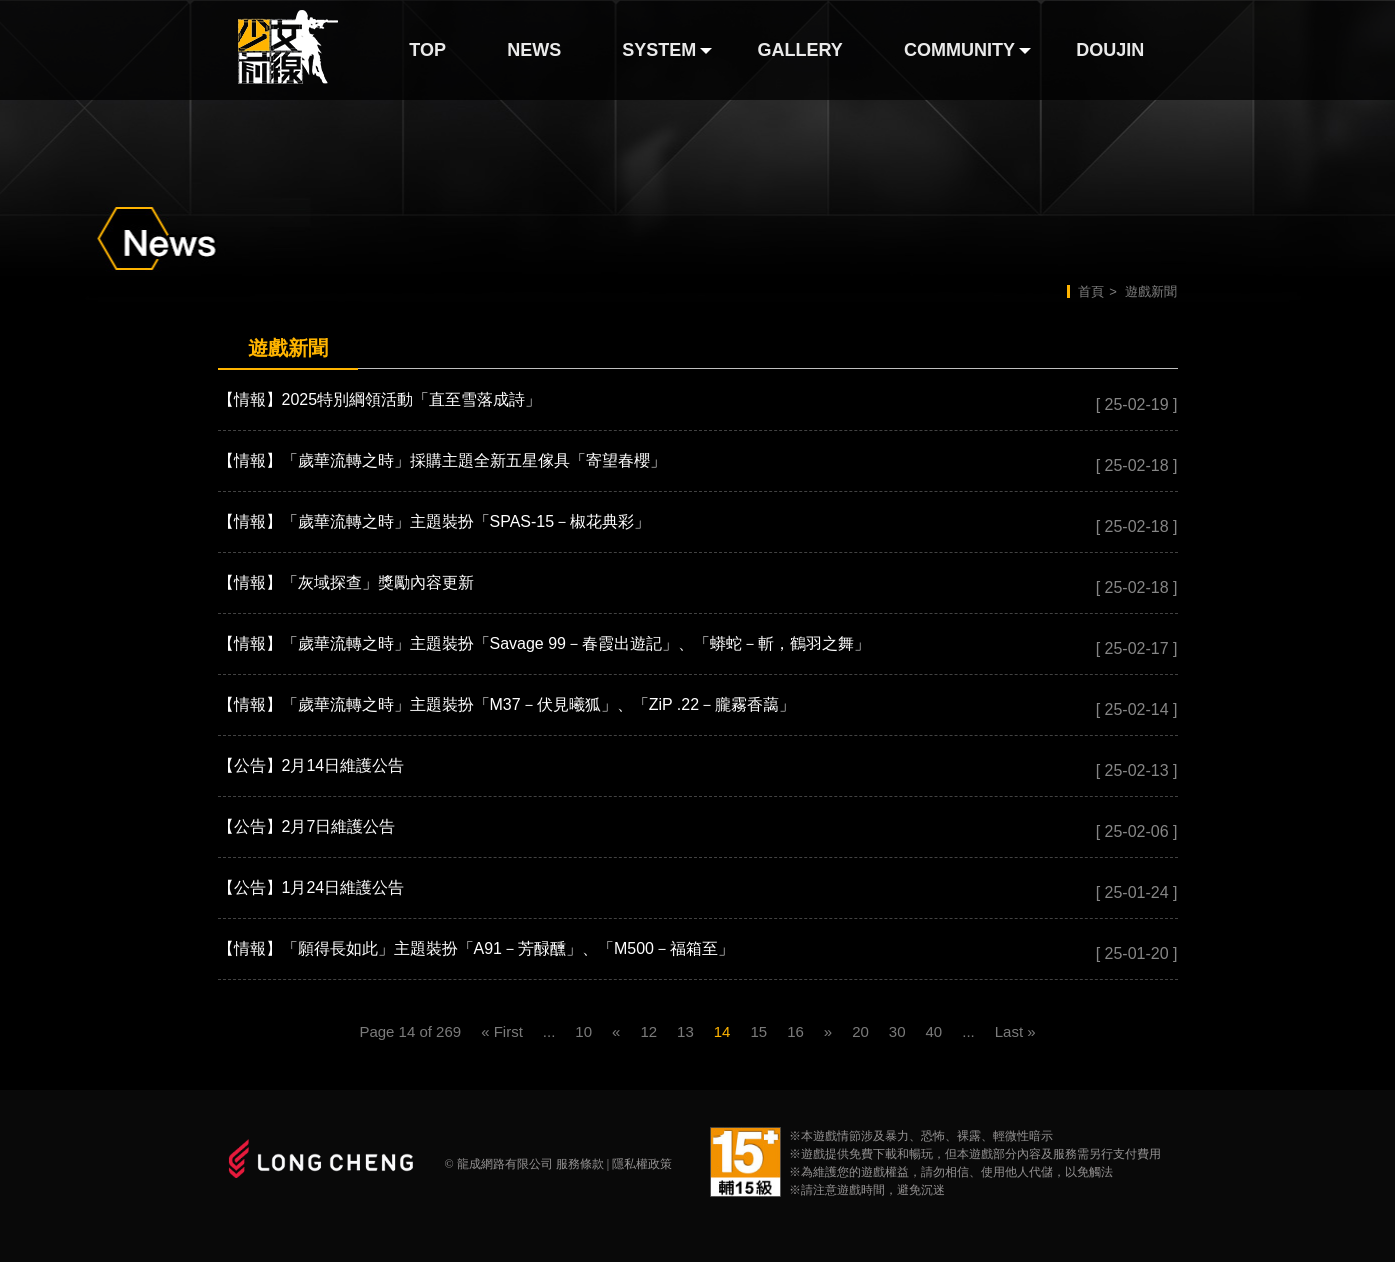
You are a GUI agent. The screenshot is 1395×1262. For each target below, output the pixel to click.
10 (583, 1031)
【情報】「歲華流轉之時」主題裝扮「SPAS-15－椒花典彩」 (434, 521)
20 (860, 1031)
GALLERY (800, 50)
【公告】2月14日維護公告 (311, 765)
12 (648, 1031)
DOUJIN (1110, 50)
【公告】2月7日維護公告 (307, 826)
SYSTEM (659, 50)
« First (502, 1031)
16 (795, 1031)
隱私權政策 (642, 1164)
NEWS (534, 50)
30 (897, 1031)
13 (685, 1031)
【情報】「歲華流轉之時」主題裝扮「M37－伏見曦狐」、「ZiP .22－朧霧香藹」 (507, 704)
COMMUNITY (959, 50)
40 (934, 1031)
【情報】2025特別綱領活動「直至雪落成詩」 (380, 399)
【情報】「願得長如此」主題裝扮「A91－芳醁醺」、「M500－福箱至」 (476, 948)
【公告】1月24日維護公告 (311, 887)
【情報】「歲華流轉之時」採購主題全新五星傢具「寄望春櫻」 (442, 460)
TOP (427, 50)
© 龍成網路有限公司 (499, 1164)
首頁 (1091, 291)
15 (758, 1031)
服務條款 (580, 1164)
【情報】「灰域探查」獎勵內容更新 (346, 582)
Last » (1015, 1031)
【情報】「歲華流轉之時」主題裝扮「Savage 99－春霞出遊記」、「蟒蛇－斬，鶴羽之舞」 (544, 643)
